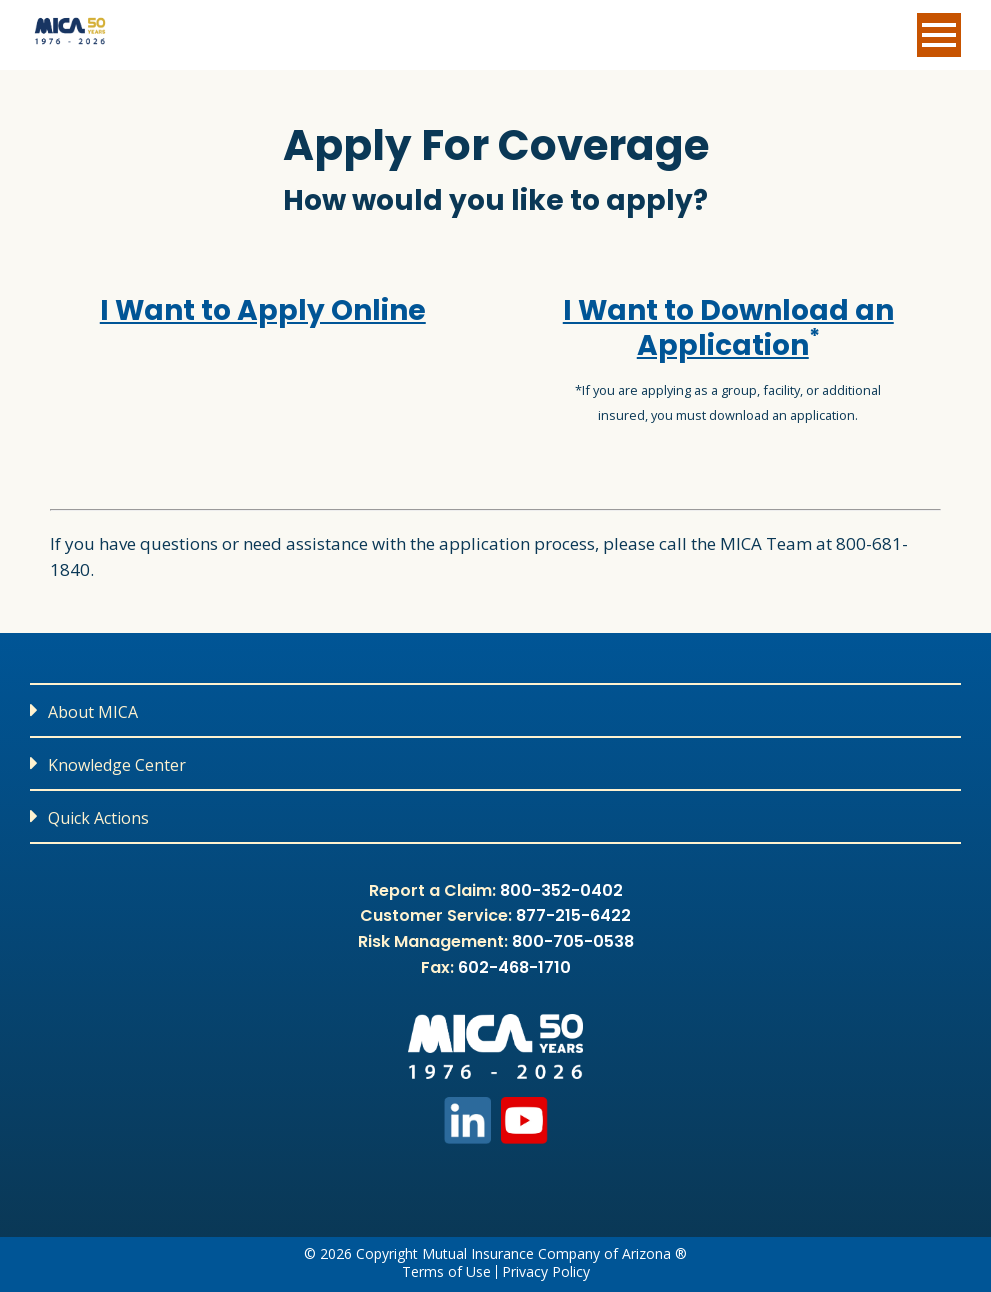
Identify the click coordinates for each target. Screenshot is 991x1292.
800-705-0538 (573, 941)
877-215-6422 (573, 915)
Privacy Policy (546, 1272)
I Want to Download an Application (728, 328)
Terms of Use (446, 1272)
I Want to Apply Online (263, 310)
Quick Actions (98, 818)
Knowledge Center (117, 765)
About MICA (93, 712)
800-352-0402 (561, 890)
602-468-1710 (514, 967)
